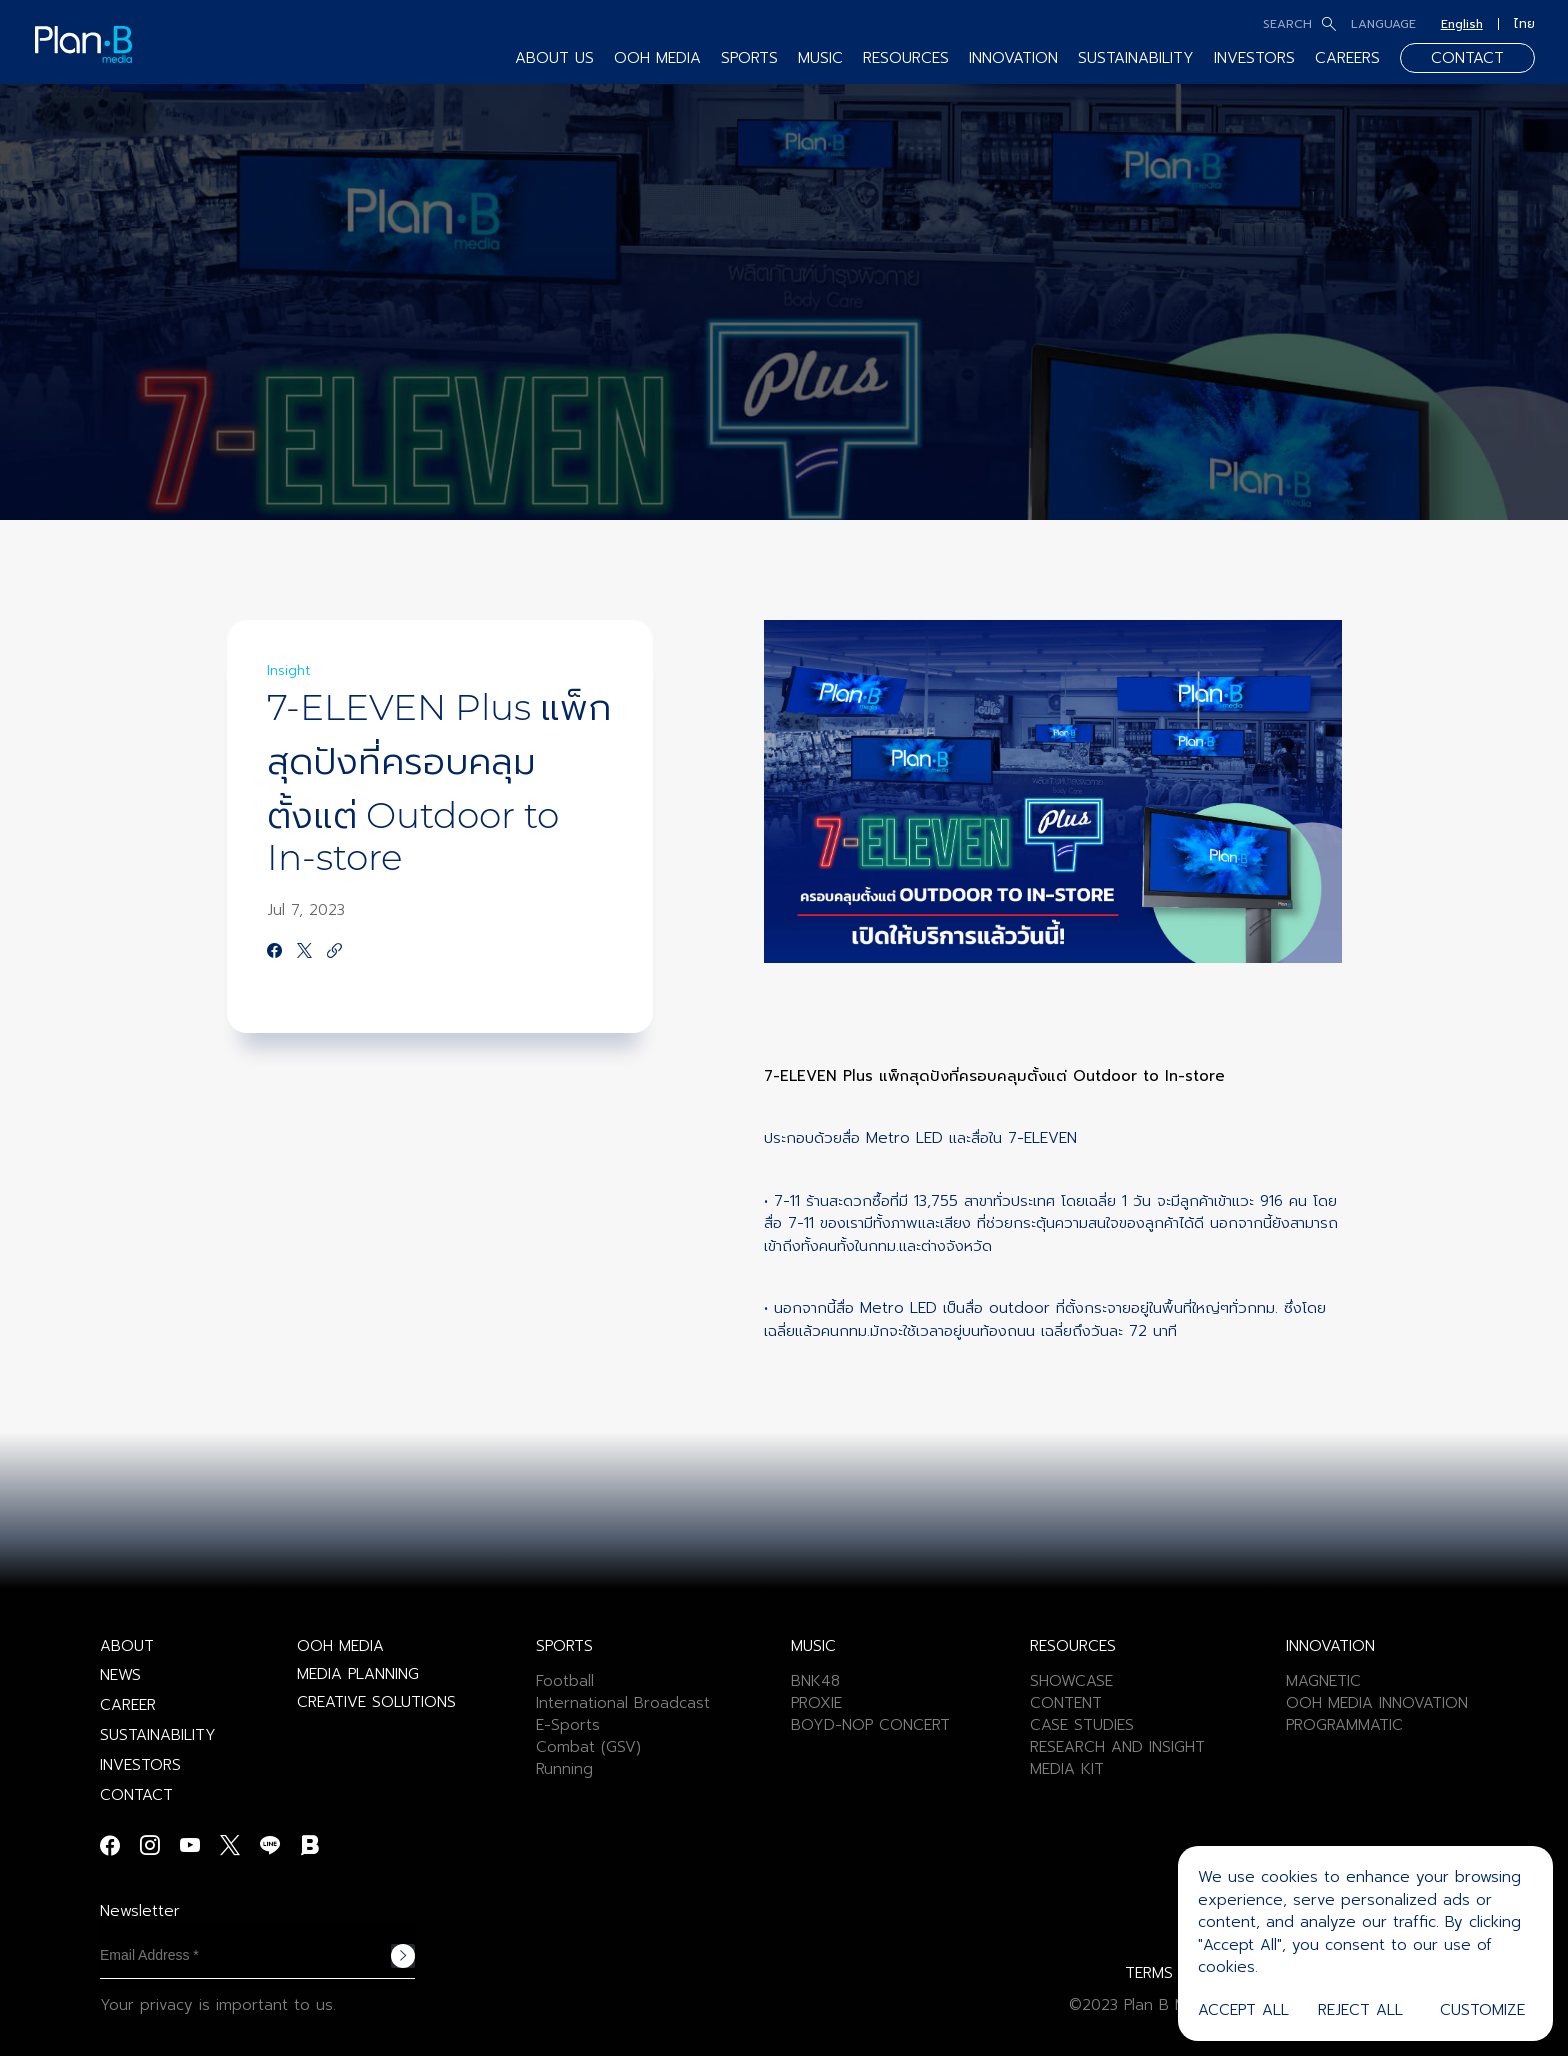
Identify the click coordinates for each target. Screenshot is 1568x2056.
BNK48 (815, 1681)
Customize (1482, 2010)
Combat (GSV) (588, 1747)
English (1462, 24)
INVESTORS (1254, 58)
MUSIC (820, 58)
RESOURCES (906, 58)
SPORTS (749, 58)
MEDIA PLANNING (358, 1674)
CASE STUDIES (1082, 1725)
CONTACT (1467, 58)
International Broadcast (623, 1703)
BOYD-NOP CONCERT (870, 1725)
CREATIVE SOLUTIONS (376, 1702)
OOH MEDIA (657, 58)
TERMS (1149, 1973)
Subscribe (403, 1956)
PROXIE (816, 1703)
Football (565, 1681)
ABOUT (127, 1646)
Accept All (1243, 2010)
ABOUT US (554, 58)
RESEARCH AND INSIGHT (1117, 1747)
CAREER (128, 1705)
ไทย (1524, 24)
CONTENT (1066, 1703)
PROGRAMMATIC (1344, 1725)
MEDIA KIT (1067, 1769)
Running (564, 1769)
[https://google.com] (334, 952)
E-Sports (568, 1725)
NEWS (120, 1675)
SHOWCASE (1071, 1681)
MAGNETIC (1323, 1681)
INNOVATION (1013, 58)
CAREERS (1347, 58)
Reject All (1360, 2010)
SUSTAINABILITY (1136, 58)
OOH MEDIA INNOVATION (1377, 1703)
